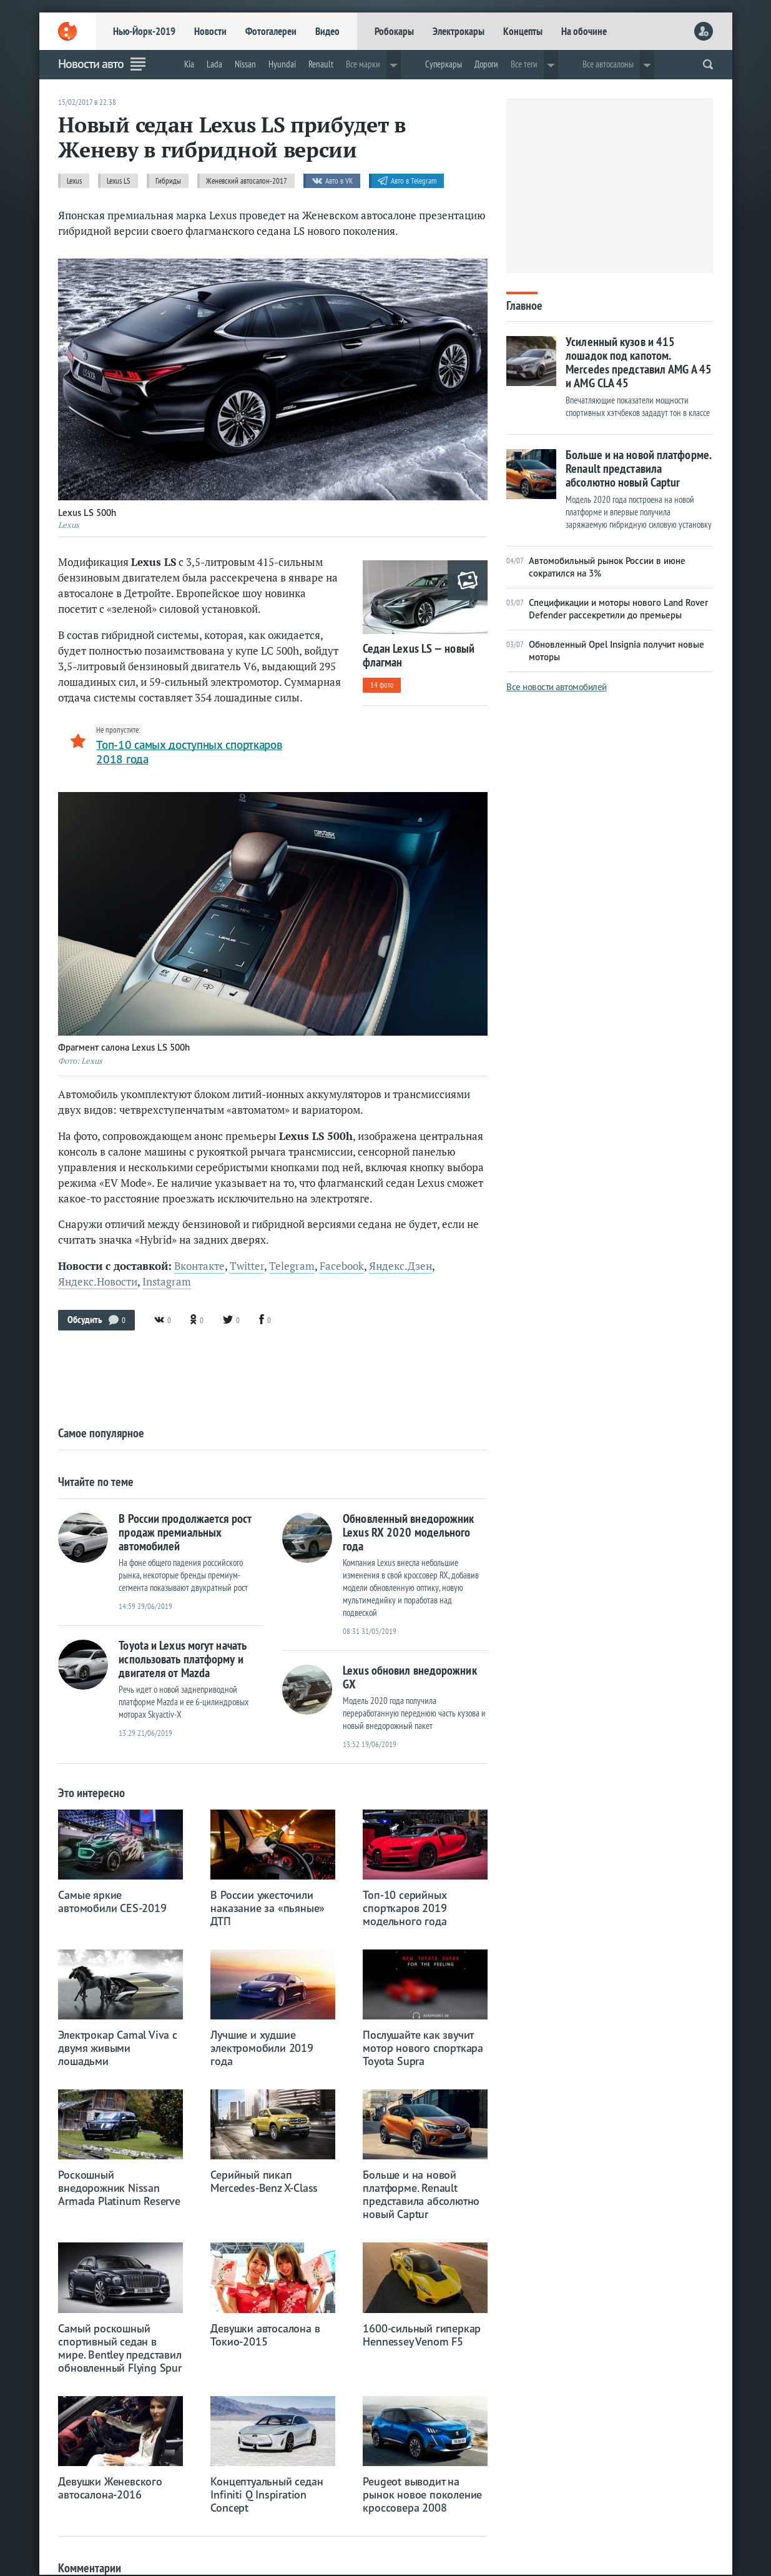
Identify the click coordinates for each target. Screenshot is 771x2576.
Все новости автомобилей (556, 686)
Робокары (394, 31)
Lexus (74, 181)
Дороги (486, 64)
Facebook (342, 1266)
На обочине (584, 31)
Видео (327, 31)
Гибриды (168, 181)
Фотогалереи (271, 31)
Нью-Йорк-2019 (144, 31)
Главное (524, 304)
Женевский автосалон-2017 (246, 181)
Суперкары (443, 64)
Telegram (292, 1266)
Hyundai (282, 64)
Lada (214, 64)
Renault (320, 64)
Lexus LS (118, 181)
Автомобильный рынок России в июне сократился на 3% (595, 567)
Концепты (523, 31)
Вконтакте (199, 1266)
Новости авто (91, 64)
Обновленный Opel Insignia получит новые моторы (605, 650)
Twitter (247, 1266)
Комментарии (89, 2568)
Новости (210, 31)
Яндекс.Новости (97, 1282)
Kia (189, 64)
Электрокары (458, 31)
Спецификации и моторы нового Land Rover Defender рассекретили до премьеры (607, 609)
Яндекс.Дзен (400, 1266)
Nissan (245, 64)
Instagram (166, 1282)
